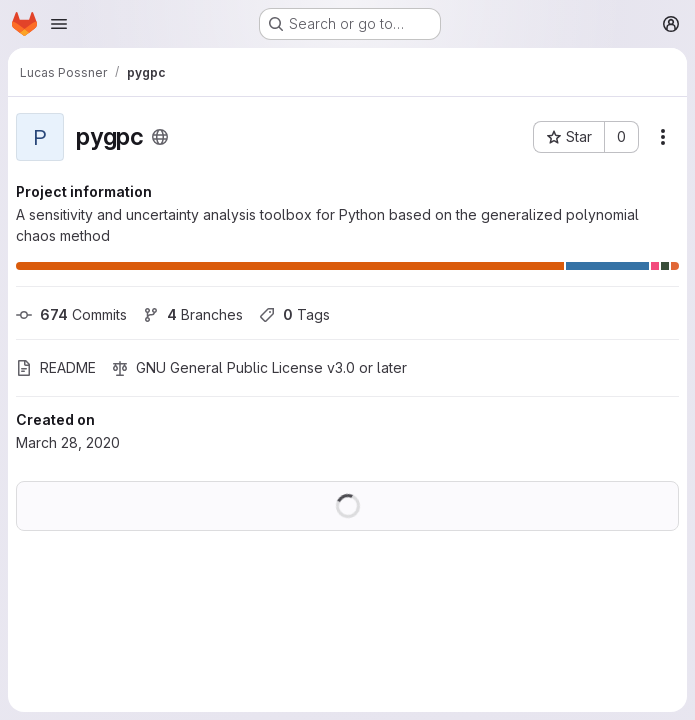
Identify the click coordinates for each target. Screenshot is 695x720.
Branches (193, 314)
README (56, 367)
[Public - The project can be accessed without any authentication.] (160, 137)
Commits (71, 314)
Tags (294, 314)
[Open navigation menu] (59, 24)
